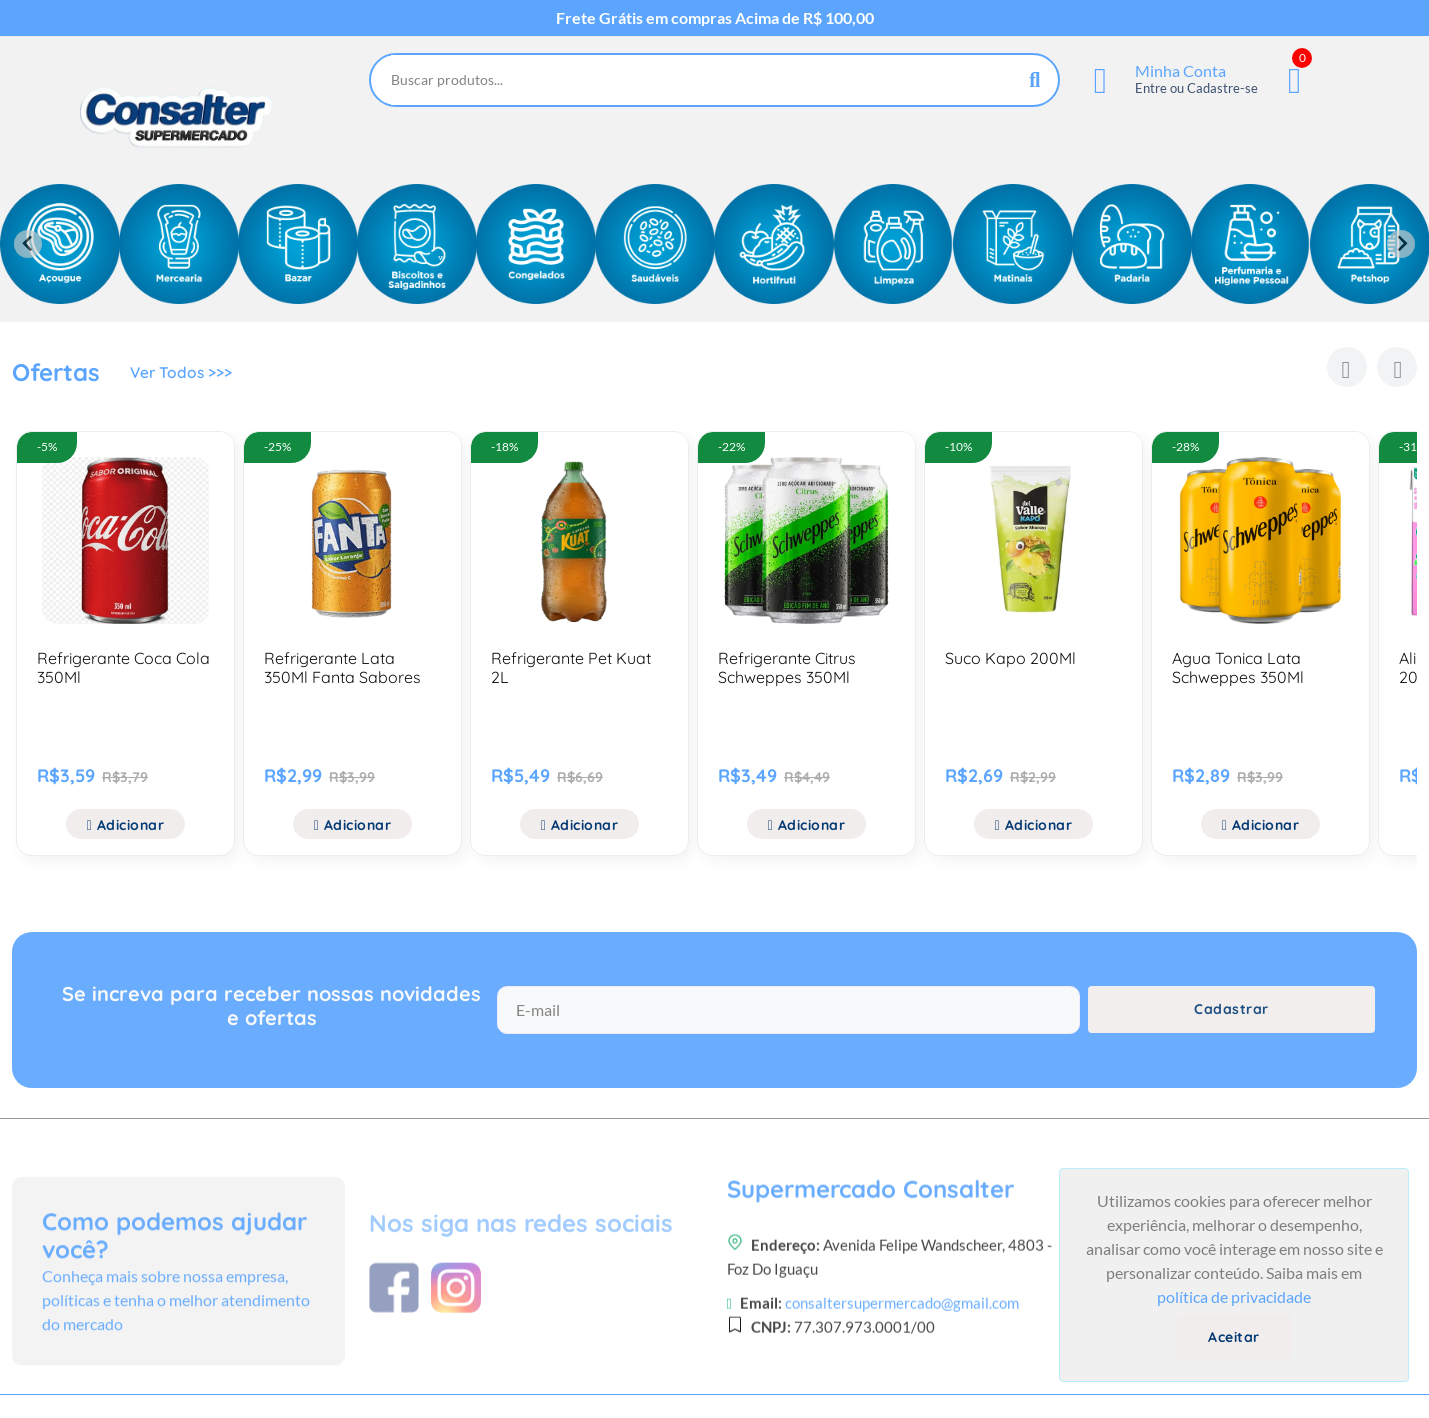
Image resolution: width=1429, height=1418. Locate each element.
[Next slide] (1401, 244)
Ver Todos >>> (182, 375)
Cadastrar (1231, 1018)
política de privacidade (1234, 1296)
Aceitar (1234, 1337)
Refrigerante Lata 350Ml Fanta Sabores (342, 667)
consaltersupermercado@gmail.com (902, 1377)
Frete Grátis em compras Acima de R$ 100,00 (715, 18)
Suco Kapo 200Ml (1010, 658)
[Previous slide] (28, 244)
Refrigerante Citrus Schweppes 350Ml (787, 667)
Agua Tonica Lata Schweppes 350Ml (1238, 667)
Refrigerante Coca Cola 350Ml (123, 667)
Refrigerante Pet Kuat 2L (571, 667)
